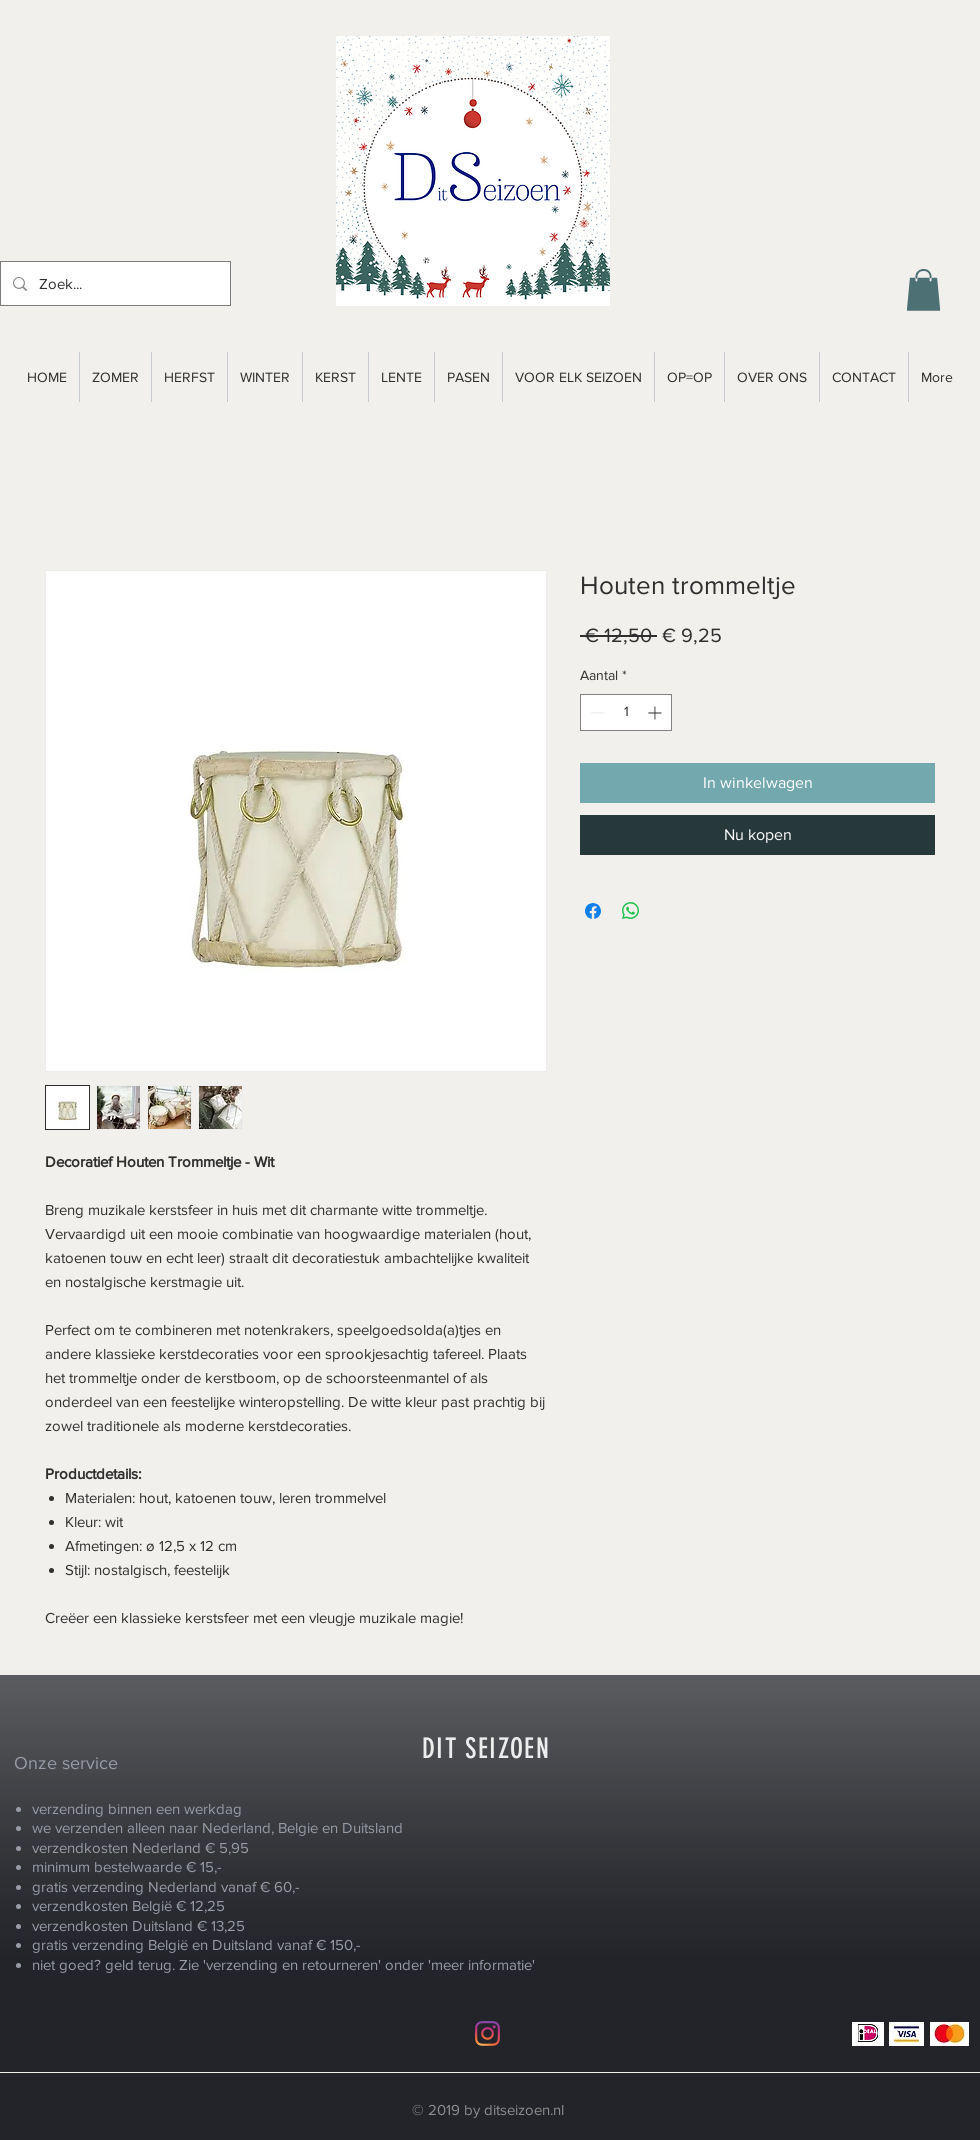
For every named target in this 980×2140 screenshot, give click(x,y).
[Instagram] (487, 2033)
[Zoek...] (113, 283)
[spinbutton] (626, 712)
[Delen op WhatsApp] (631, 911)
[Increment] (656, 712)
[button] (923, 290)
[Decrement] (595, 712)
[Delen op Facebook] (593, 911)
